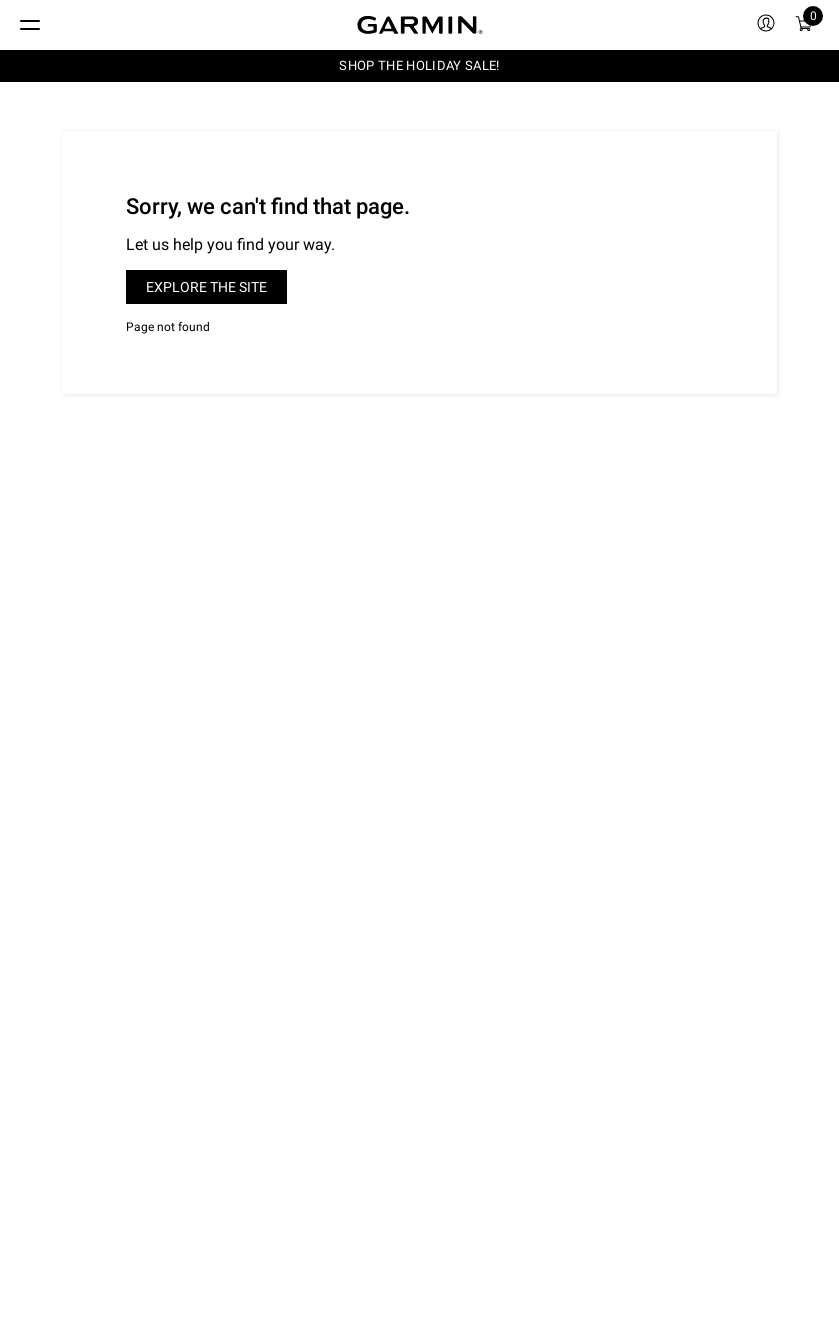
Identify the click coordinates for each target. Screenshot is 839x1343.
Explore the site (206, 287)
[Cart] (804, 25)
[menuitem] (766, 25)
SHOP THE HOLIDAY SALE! (419, 65)
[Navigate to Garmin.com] (420, 25)
